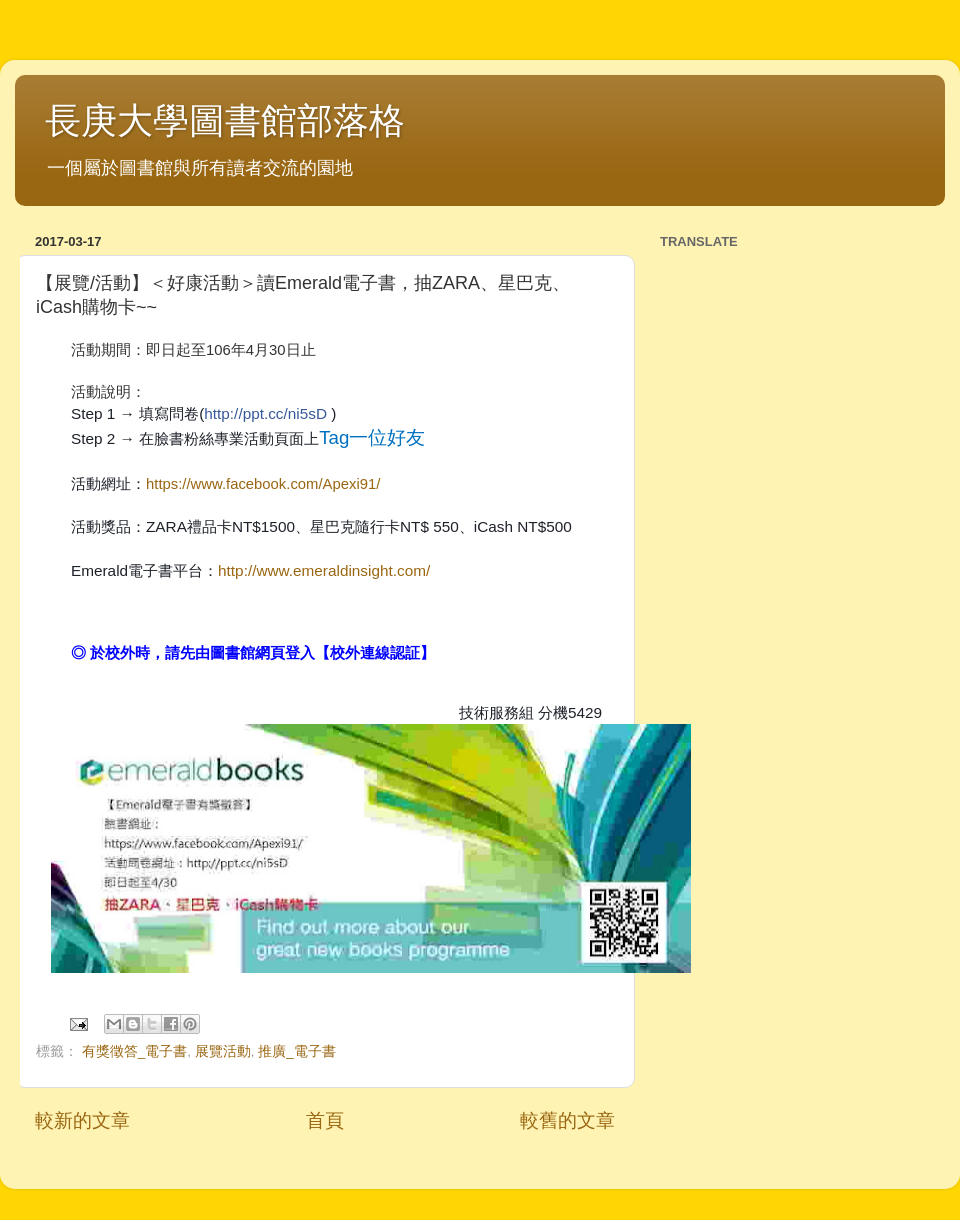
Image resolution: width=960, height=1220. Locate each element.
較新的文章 (82, 1120)
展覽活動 (223, 1051)
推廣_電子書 (297, 1051)
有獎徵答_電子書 (135, 1051)
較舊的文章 (567, 1120)
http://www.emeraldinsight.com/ (324, 570)
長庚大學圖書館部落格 (225, 120)
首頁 (325, 1120)
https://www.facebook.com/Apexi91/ (263, 484)
